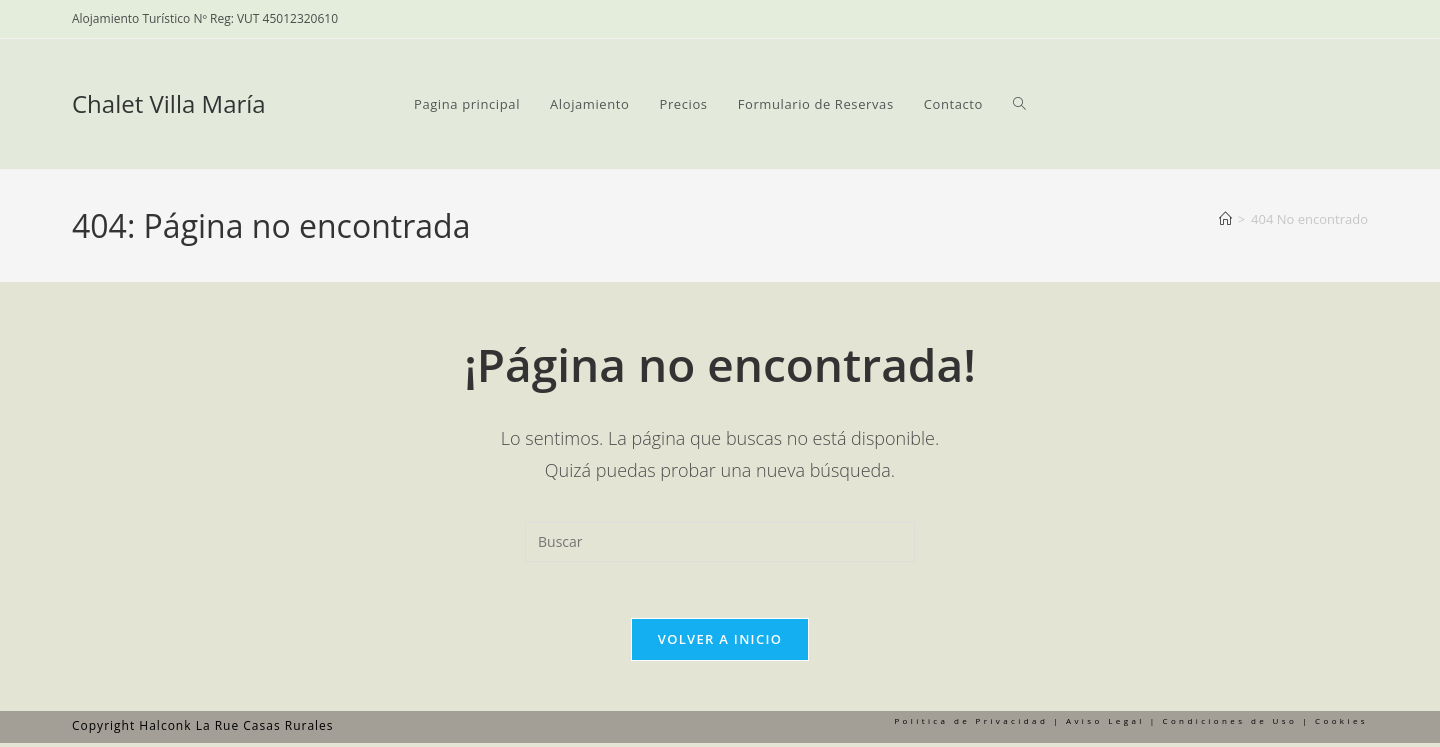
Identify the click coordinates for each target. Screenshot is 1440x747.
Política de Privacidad (971, 724)
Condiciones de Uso (1229, 724)
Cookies (1341, 724)
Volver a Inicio (720, 643)
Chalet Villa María (169, 103)
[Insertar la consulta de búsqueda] (720, 542)
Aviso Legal (1105, 724)
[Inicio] (1225, 219)
